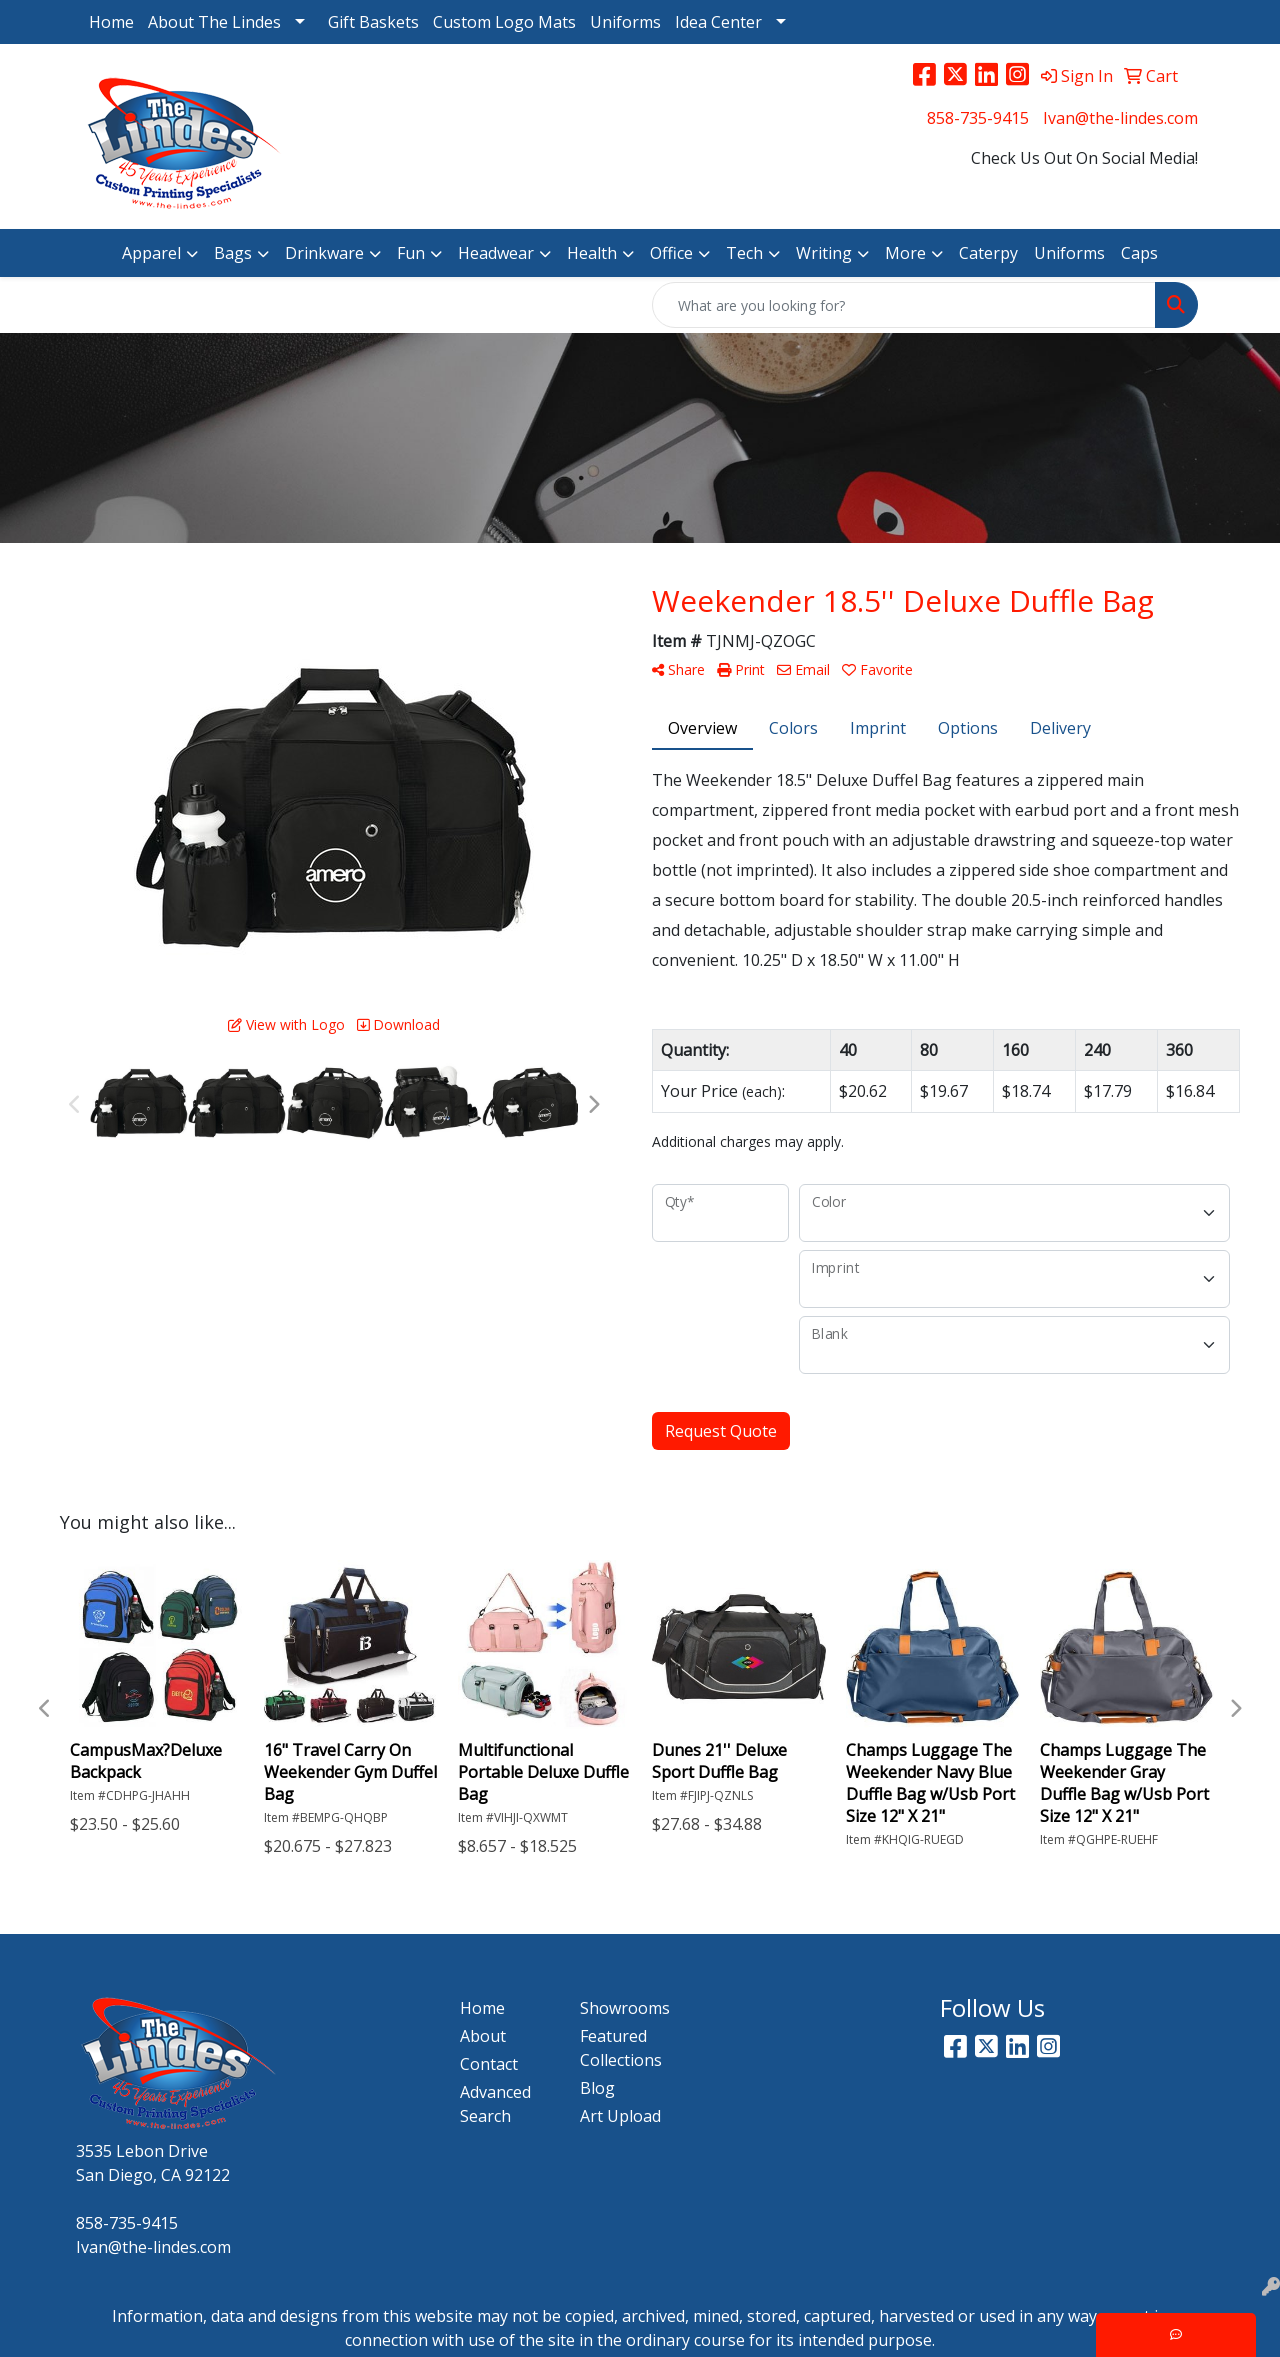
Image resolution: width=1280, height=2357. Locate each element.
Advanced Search (495, 2104)
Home (111, 22)
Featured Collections (621, 2048)
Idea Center (718, 22)
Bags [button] (233, 253)
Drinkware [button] (324, 253)
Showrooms (625, 2008)
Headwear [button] (496, 253)
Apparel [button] (151, 253)
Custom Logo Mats (504, 22)
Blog (597, 2088)
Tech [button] (744, 253)
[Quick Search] (904, 305)
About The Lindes (214, 22)
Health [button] (592, 253)
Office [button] (671, 253)
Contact (489, 2064)
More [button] (905, 253)
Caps (1139, 253)
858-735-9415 (978, 118)
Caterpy (988, 253)
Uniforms (625, 22)
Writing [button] (824, 253)
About (483, 2036)
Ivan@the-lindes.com (1120, 118)
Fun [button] (411, 253)
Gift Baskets (373, 22)
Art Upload (620, 2116)
